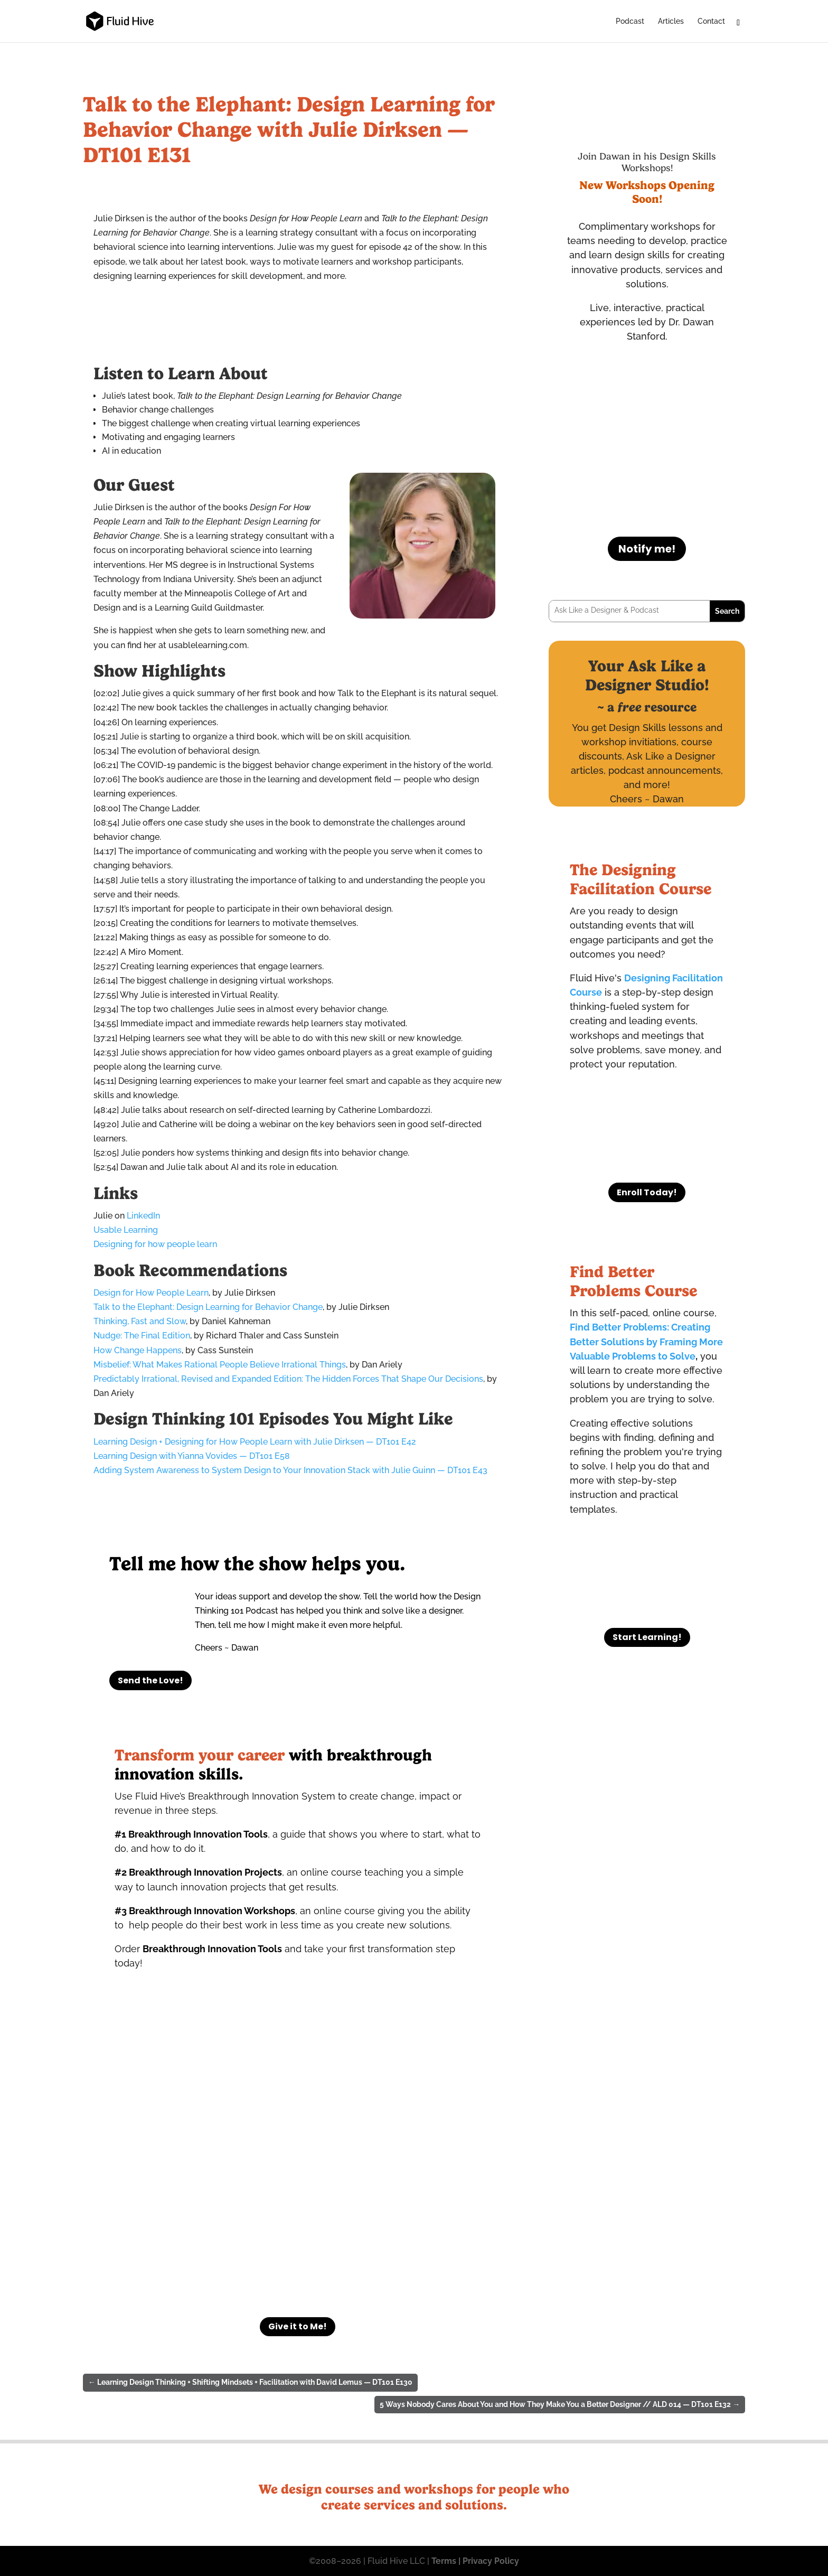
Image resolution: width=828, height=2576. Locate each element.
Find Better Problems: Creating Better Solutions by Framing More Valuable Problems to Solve (646, 1341)
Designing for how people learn (155, 1244)
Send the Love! (150, 1680)
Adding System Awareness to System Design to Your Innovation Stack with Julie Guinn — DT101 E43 (290, 1470)
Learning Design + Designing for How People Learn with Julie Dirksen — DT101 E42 (254, 1442)
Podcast (630, 21)
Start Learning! (647, 1637)
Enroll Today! (647, 1192)
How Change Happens (137, 1350)
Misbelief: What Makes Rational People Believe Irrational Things (219, 1365)
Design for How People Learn (151, 1293)
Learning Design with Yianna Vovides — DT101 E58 (191, 1456)
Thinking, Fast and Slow (139, 1321)
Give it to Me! (297, 2326)
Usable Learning (125, 1230)
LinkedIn (143, 1216)
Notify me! (646, 548)
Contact (711, 21)
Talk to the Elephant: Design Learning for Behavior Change (208, 1307)
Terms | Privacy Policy (474, 2561)
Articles (671, 21)
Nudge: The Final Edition (141, 1336)
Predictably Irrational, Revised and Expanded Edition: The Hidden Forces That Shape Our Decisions (288, 1379)
